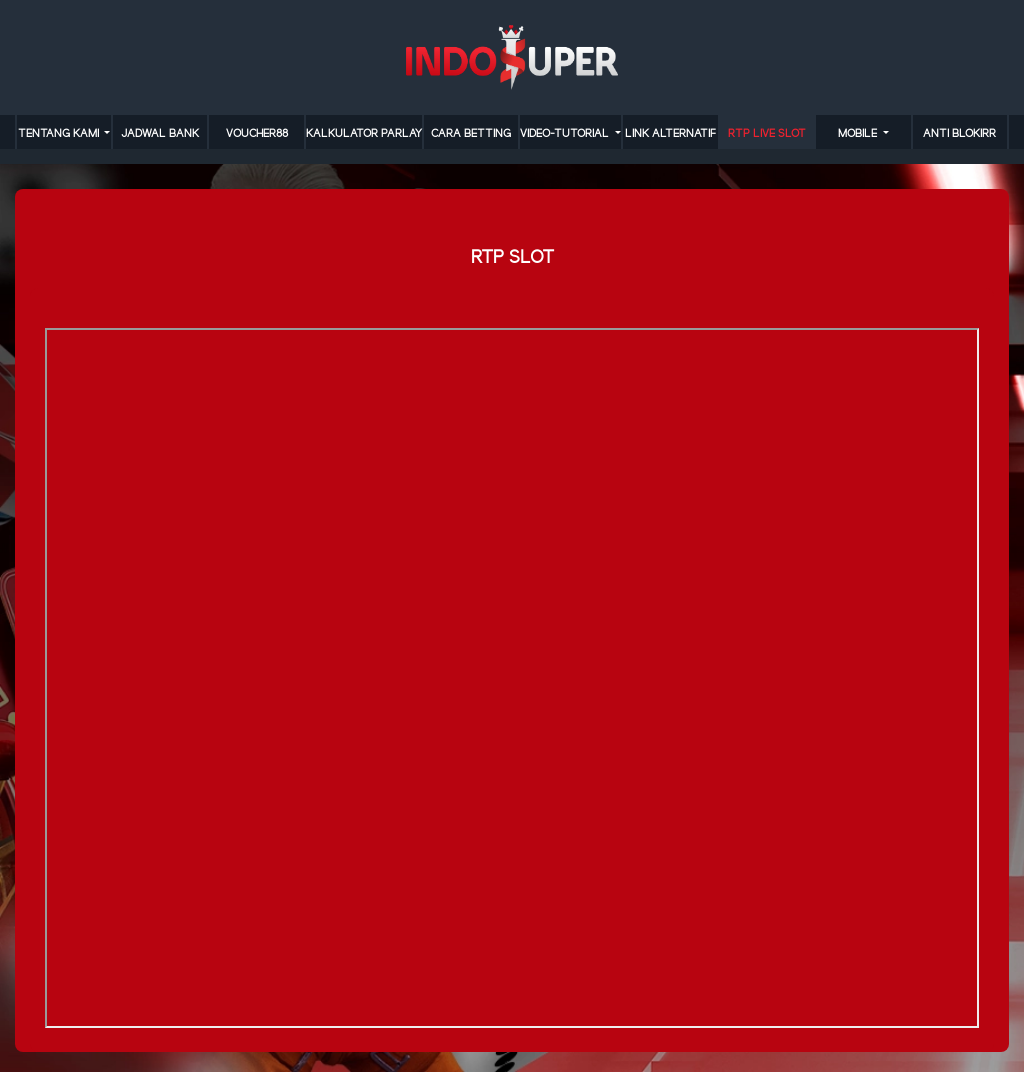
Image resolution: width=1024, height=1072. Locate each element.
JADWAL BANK (160, 134)
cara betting (471, 134)
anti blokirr (959, 134)
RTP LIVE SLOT (767, 134)
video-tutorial (566, 134)
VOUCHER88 (257, 134)
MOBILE (859, 134)
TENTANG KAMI (60, 134)
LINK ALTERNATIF (670, 134)
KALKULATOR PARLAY (364, 134)
